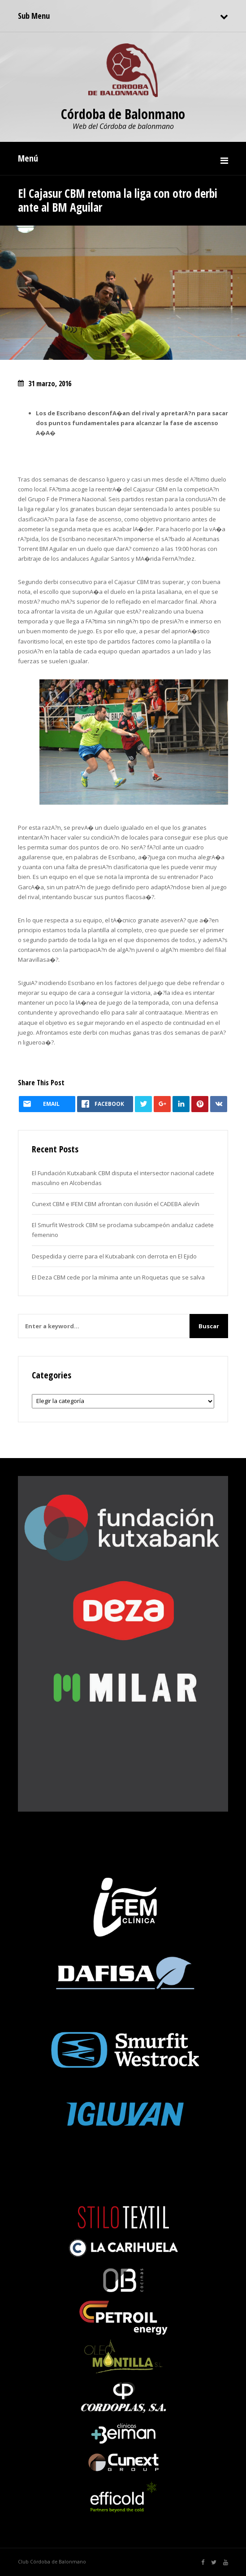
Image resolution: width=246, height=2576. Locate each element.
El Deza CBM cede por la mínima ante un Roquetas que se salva (118, 1277)
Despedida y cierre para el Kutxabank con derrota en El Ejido (114, 1256)
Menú (28, 158)
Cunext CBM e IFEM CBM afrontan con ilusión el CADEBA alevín (115, 1204)
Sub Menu (34, 15)
